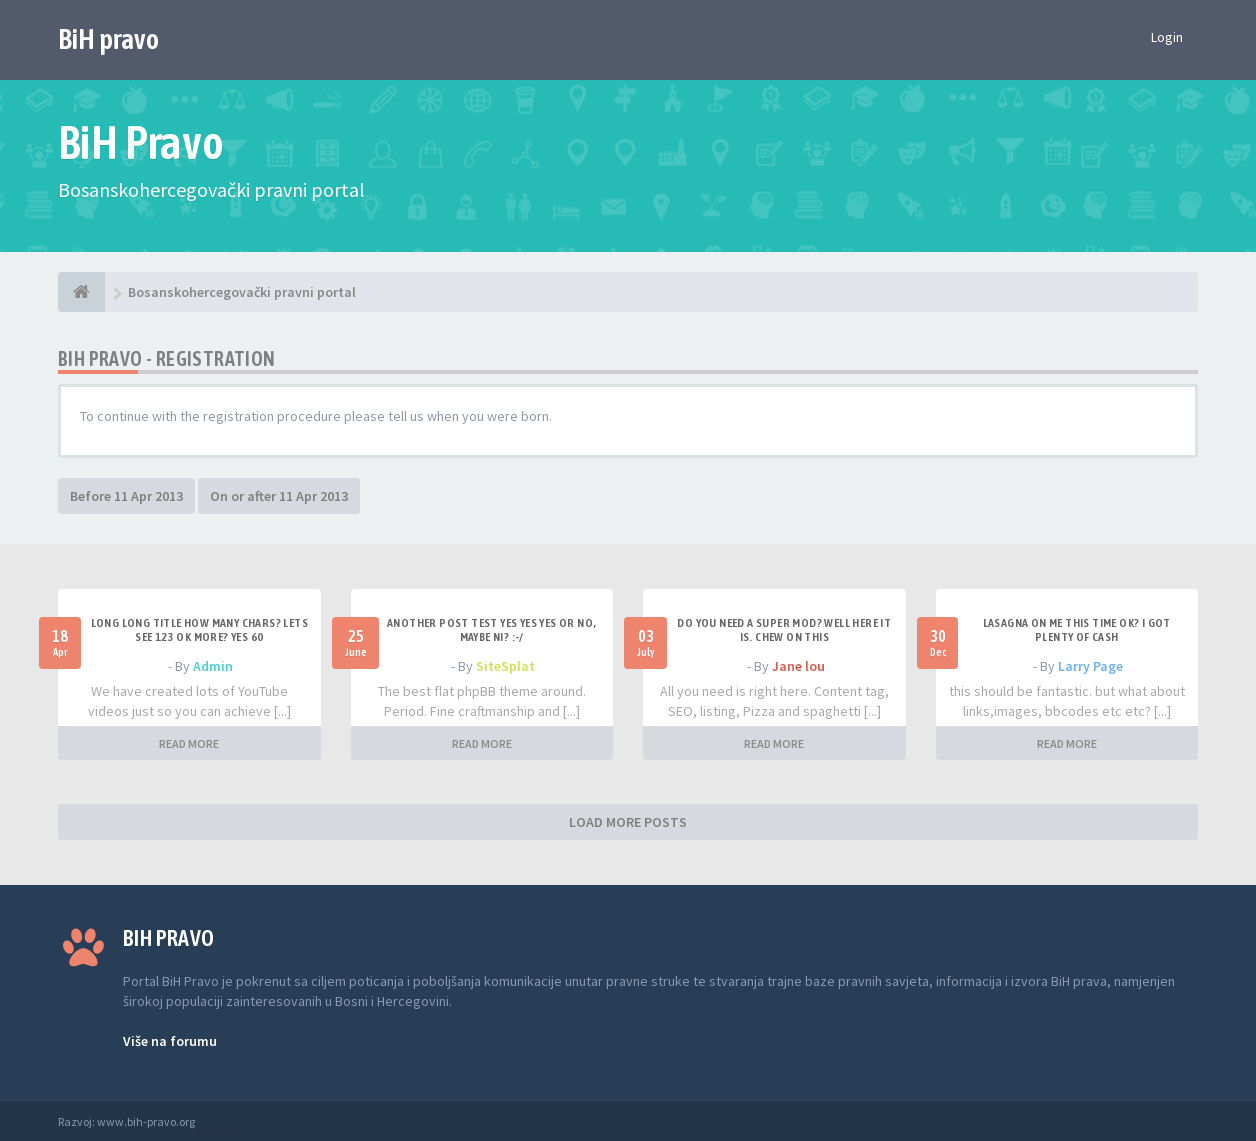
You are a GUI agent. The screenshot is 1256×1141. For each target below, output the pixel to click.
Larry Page (1090, 666)
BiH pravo (108, 39)
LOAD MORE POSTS (628, 822)
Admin (213, 666)
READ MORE (189, 743)
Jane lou (798, 666)
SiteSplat (505, 666)
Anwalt (215, 1121)
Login (1167, 37)
